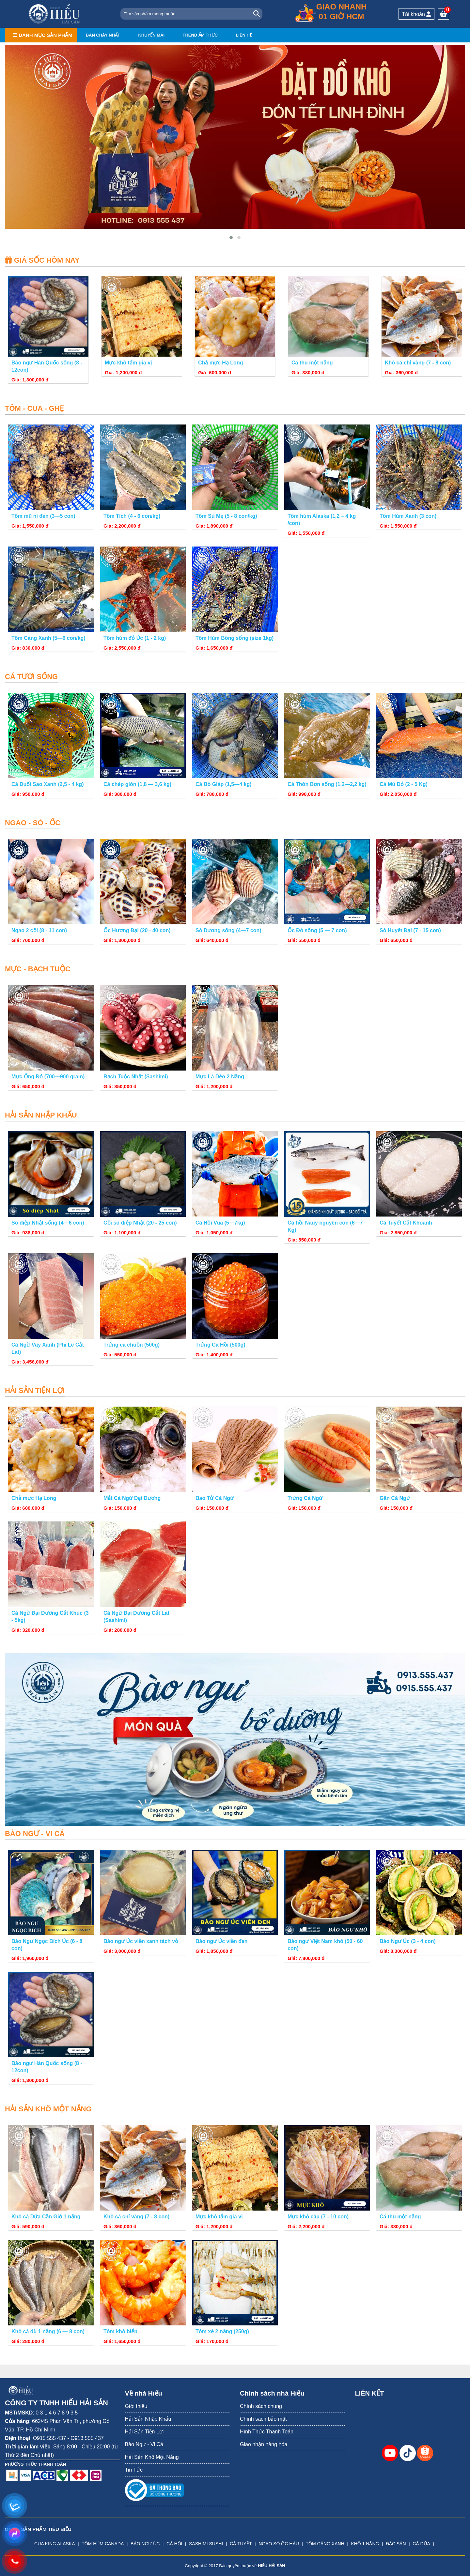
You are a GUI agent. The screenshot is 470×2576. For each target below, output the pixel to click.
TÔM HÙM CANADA (103, 2543)
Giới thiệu (136, 2406)
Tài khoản (416, 14)
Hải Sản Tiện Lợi (144, 2431)
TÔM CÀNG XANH (325, 2543)
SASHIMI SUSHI (206, 2543)
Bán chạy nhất (103, 35)
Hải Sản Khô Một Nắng (152, 2457)
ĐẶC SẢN (396, 2543)
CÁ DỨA (421, 2543)
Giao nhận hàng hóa (263, 2444)
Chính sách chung (261, 2406)
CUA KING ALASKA (54, 2543)
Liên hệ (244, 35)
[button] (231, 237)
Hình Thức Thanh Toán (266, 2431)
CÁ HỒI (174, 2543)
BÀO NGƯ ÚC (145, 2543)
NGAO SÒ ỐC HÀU (278, 2543)
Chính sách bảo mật (263, 2419)
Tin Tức (134, 2470)
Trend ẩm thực (200, 35)
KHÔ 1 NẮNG (365, 2543)
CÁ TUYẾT (241, 2543)
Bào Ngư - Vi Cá (144, 2444)
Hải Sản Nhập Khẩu (148, 2419)
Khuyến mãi (151, 35)
